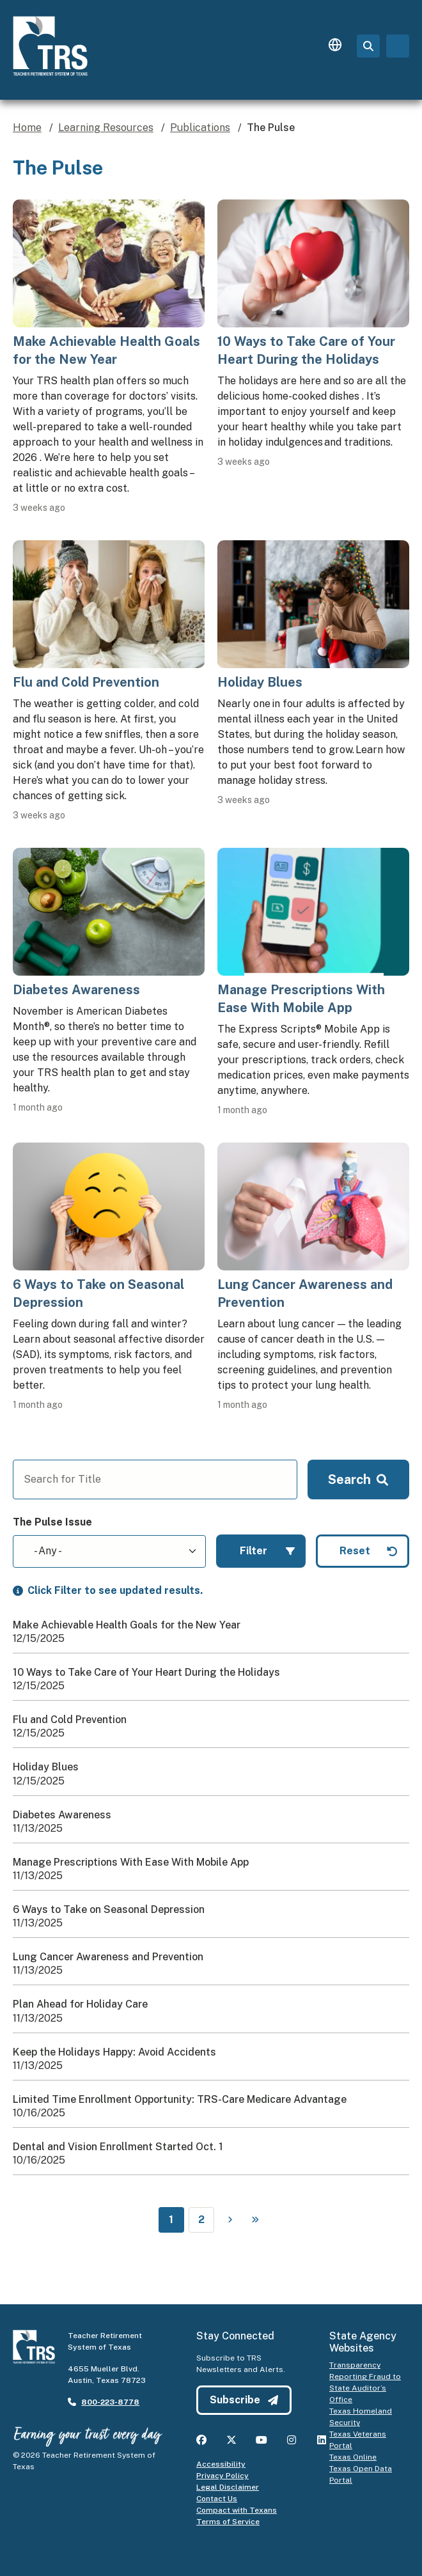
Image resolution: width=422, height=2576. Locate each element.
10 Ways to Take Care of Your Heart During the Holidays (146, 1672)
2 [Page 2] (201, 2219)
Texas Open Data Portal (360, 2474)
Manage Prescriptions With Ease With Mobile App (131, 1862)
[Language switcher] (335, 45)
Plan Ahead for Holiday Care (80, 2004)
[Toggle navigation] (397, 46)
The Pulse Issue (52, 1522)
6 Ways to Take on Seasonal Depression (109, 1909)
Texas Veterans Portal (357, 2440)
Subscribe (244, 2400)
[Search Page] (368, 46)
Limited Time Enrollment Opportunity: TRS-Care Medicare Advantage (180, 2099)
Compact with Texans (236, 2510)
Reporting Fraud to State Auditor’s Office (365, 2388)
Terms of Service (228, 2521)
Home (27, 127)
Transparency (354, 2365)
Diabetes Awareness (62, 1815)
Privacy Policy (222, 2475)
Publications (200, 127)
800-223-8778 (110, 2402)
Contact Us (216, 2498)
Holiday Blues (46, 1767)
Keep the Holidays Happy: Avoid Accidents (114, 2052)
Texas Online (353, 2457)
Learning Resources (105, 127)
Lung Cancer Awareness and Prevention (108, 1957)
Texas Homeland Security (360, 2417)
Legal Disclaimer (227, 2487)
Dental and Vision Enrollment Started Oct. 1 (118, 2147)
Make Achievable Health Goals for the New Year (126, 1625)
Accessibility (221, 2464)
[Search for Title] (155, 1479)
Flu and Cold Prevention (70, 1719)
